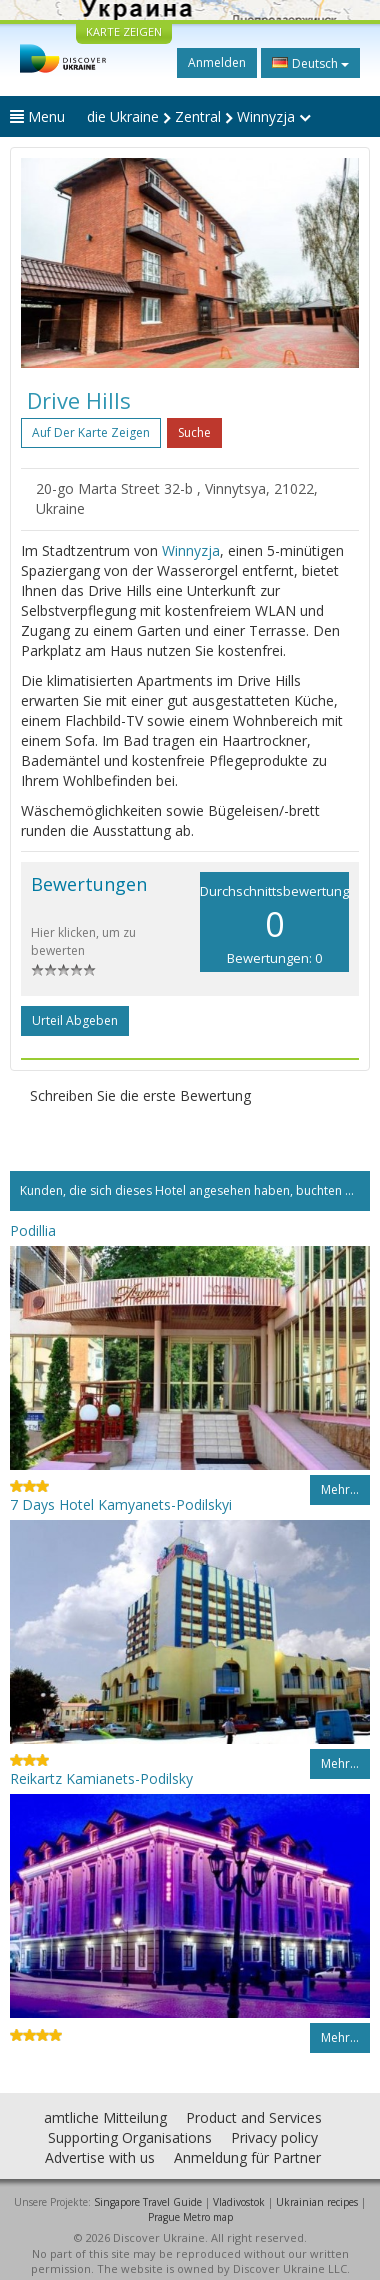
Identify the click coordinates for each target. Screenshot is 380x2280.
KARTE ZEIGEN (124, 31)
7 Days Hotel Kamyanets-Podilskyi (121, 1504)
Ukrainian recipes (317, 2202)
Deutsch (310, 63)
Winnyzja (191, 550)
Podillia (33, 1230)
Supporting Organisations (130, 2137)
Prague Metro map (190, 2217)
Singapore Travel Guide (148, 2202)
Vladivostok (239, 2202)
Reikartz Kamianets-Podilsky (101, 1778)
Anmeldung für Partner (247, 2157)
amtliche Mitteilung (105, 2117)
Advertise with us (100, 2157)
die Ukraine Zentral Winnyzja (199, 116)
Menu (37, 116)
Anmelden (217, 62)
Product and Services (254, 2117)
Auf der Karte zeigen (91, 432)
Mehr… (340, 1489)
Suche (194, 432)
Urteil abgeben (75, 1020)
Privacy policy (274, 2137)
